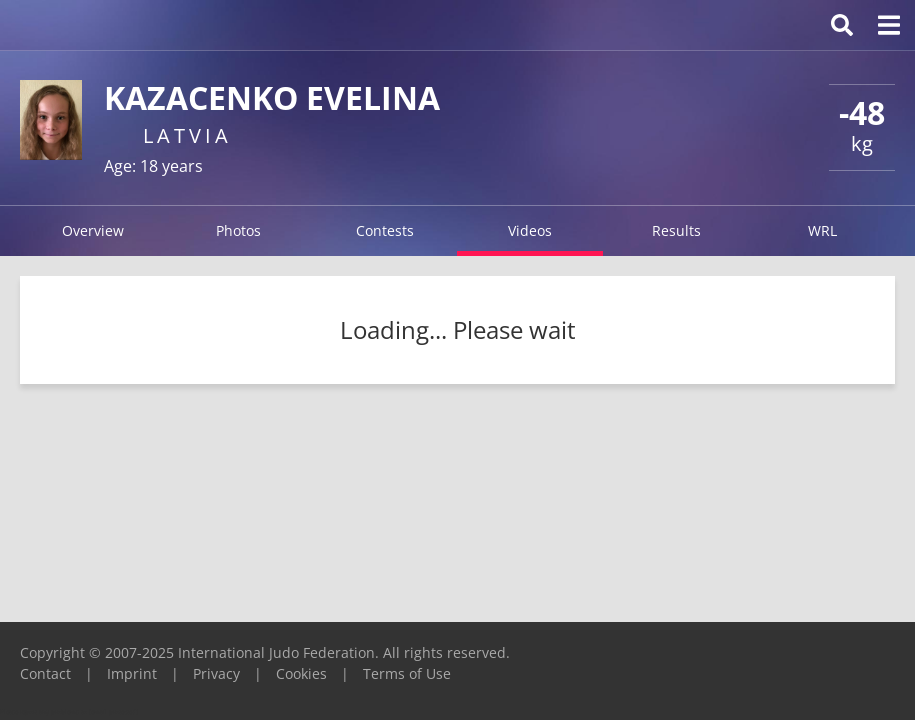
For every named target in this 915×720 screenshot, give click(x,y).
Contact (45, 673)
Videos (530, 230)
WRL (822, 230)
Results (676, 230)
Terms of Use (407, 673)
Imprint (132, 673)
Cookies (301, 673)
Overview (93, 230)
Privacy (216, 673)
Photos (238, 230)
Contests (385, 230)
